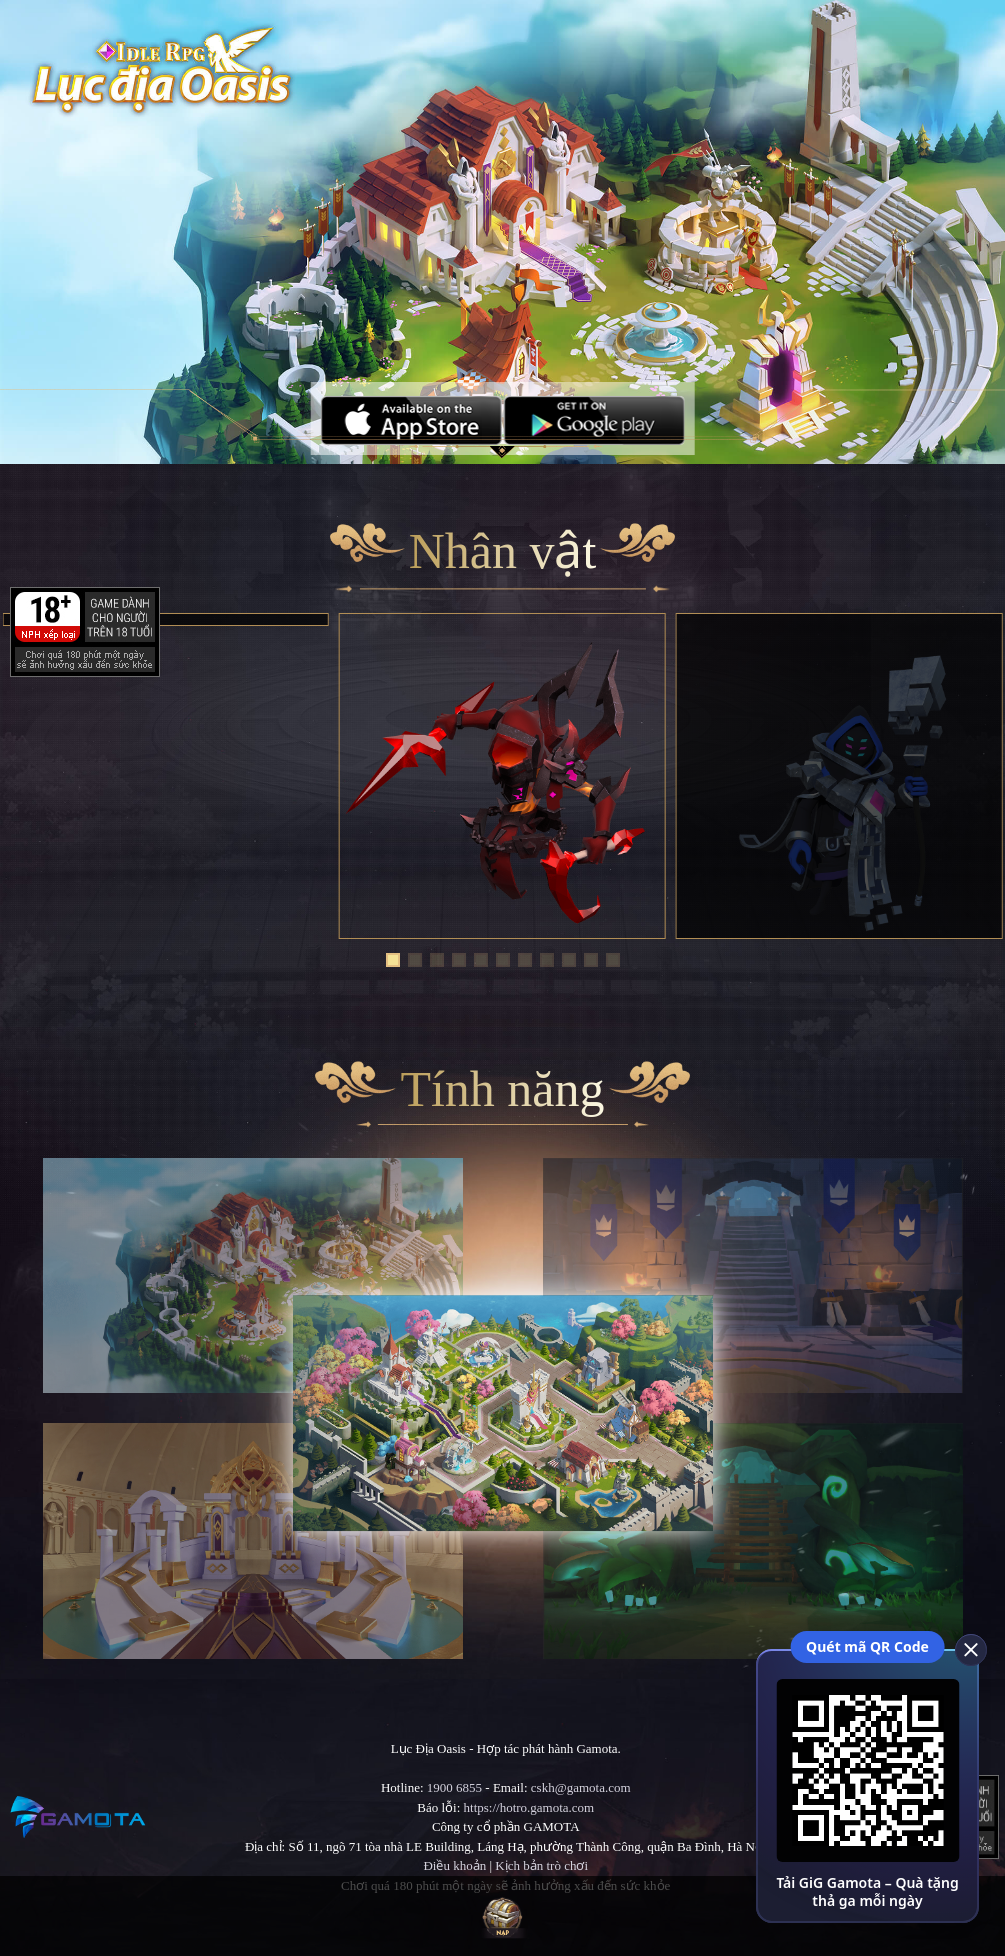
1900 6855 (454, 1787)
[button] (393, 960)
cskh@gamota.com (581, 1787)
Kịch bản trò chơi (541, 1865)
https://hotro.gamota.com (529, 1807)
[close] (970, 1649)
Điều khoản (454, 1865)
